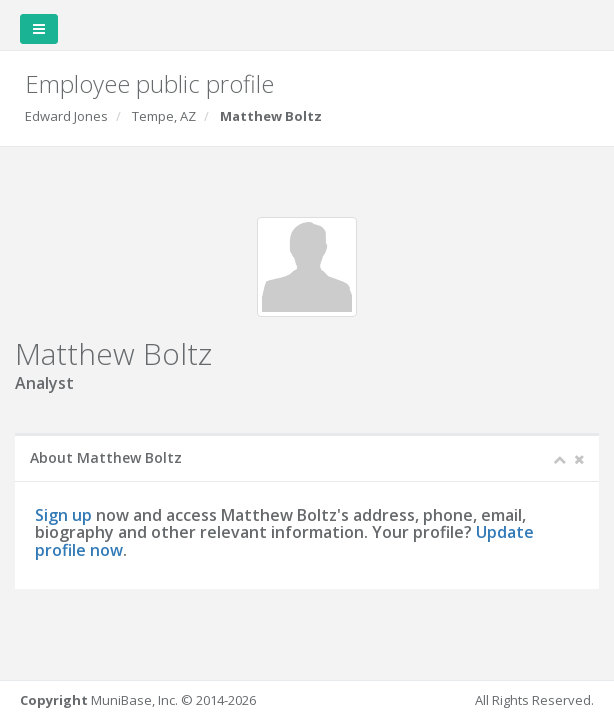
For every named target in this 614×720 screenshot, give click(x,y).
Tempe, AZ (164, 116)
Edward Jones (66, 116)
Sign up (63, 515)
